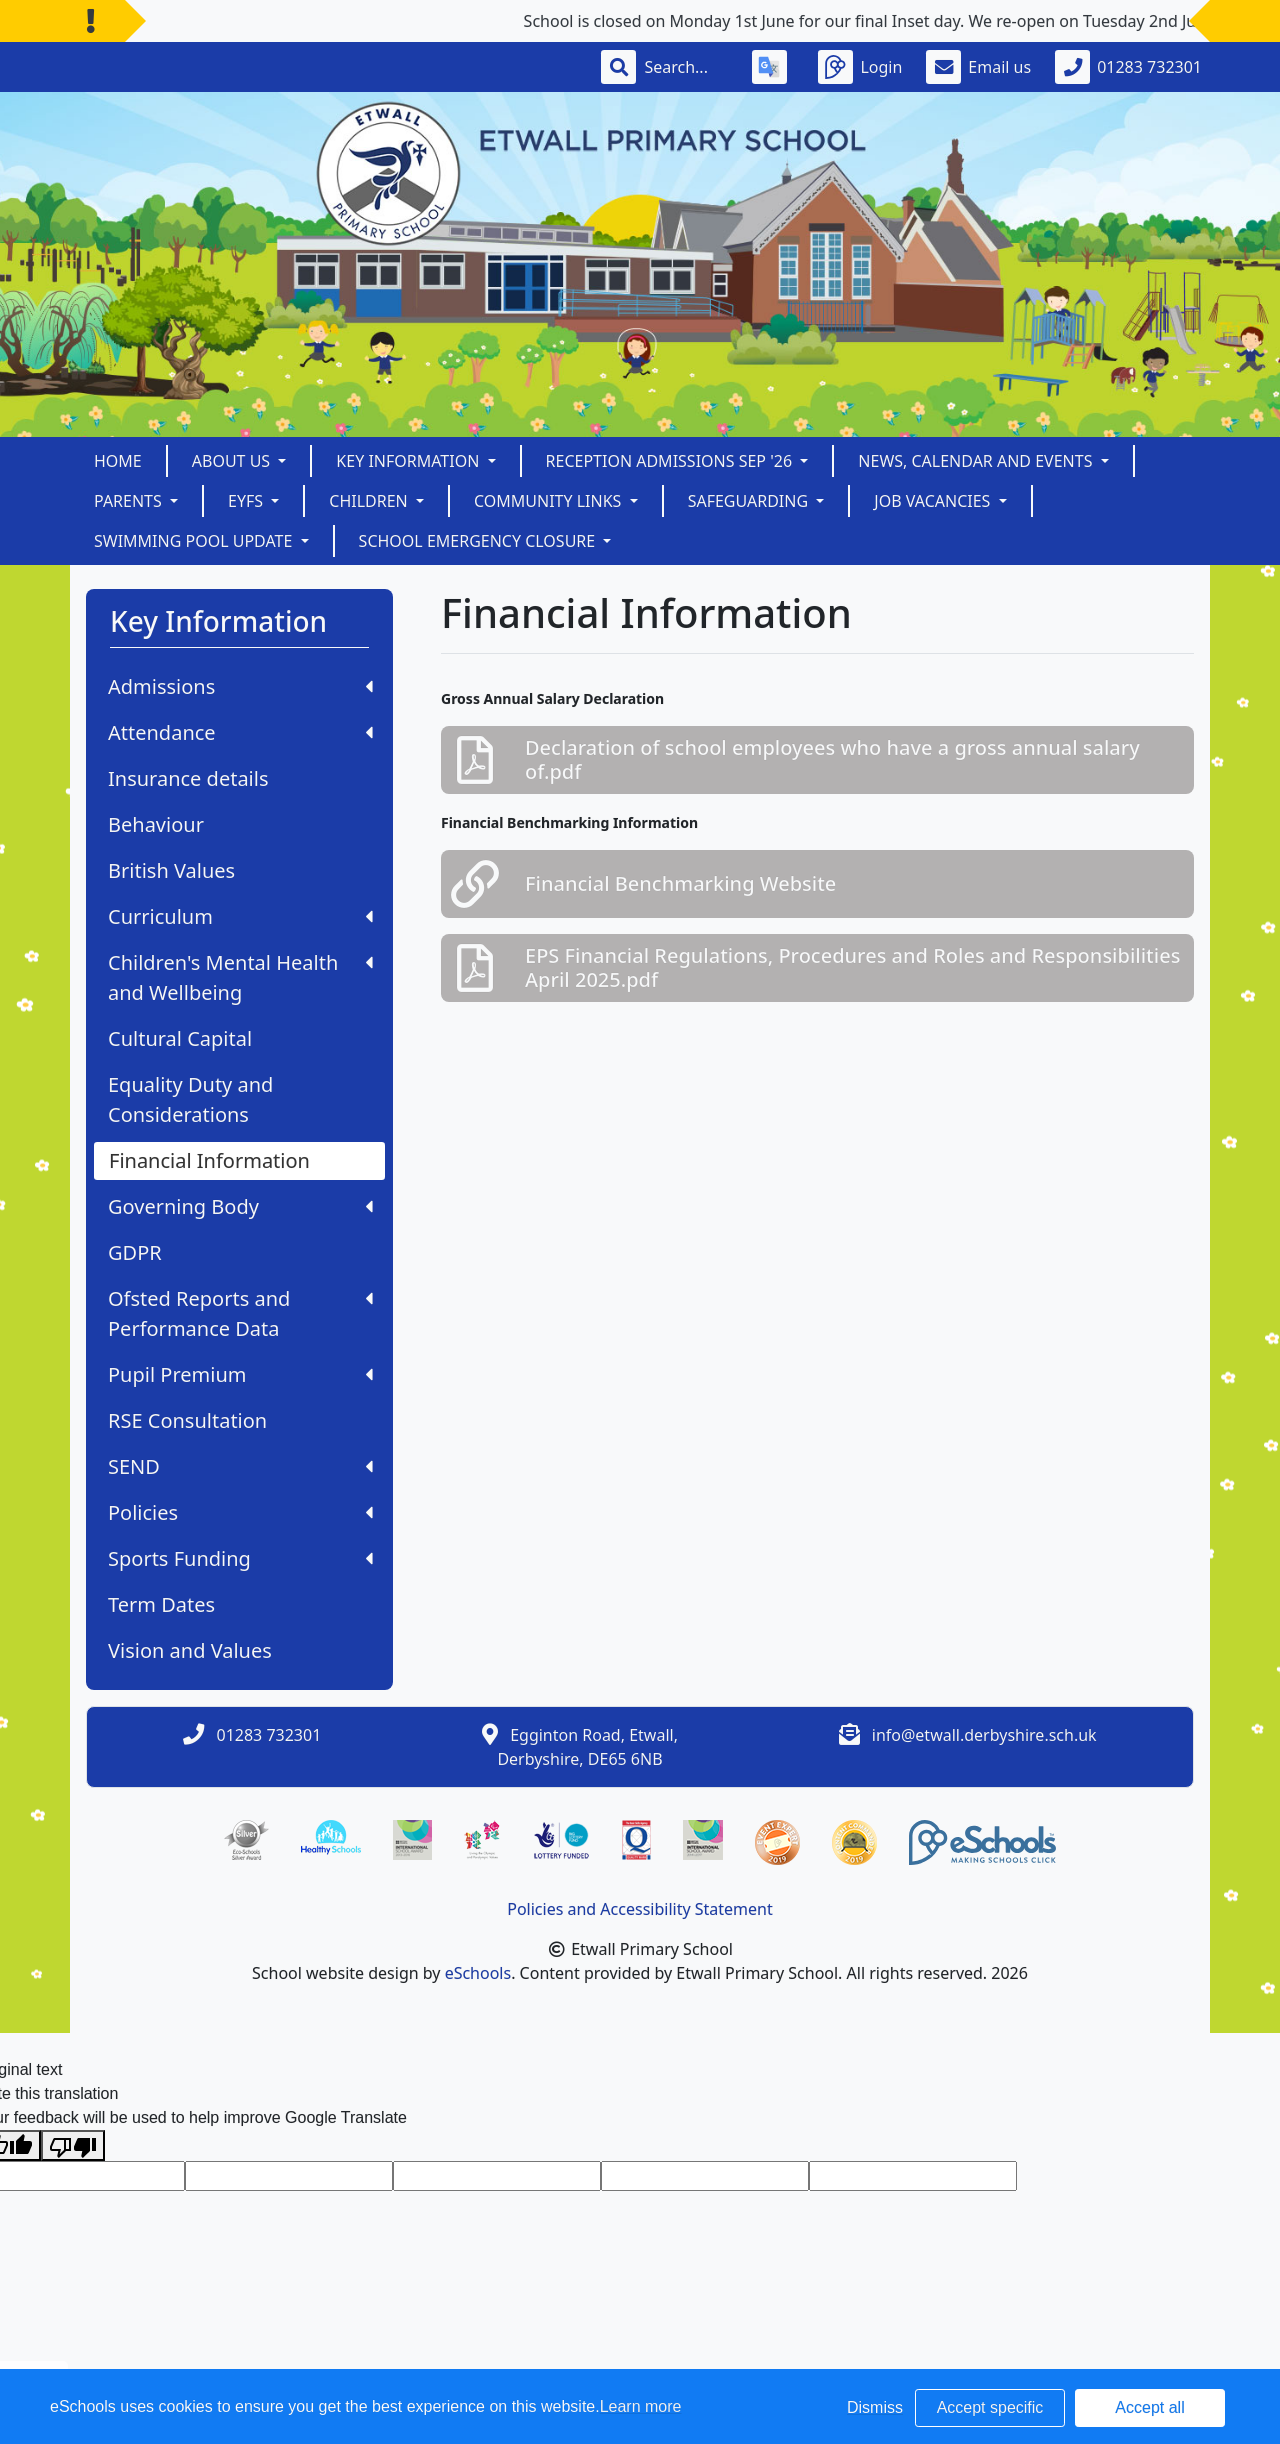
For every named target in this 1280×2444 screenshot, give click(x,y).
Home (118, 461)
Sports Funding (240, 1558)
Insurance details (188, 778)
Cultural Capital (180, 1038)
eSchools (478, 1973)
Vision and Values (190, 1650)
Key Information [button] (409, 461)
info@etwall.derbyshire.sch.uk (984, 1735)
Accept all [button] (1149, 2407)
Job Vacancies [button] (934, 501)
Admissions (240, 686)
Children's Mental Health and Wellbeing (240, 977)
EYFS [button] (247, 501)
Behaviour (156, 824)
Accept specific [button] (990, 2407)
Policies (240, 1512)
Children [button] (370, 501)
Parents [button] (130, 501)
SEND (240, 1466)
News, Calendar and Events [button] (977, 461)
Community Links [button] (550, 501)
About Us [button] (233, 461)
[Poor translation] (73, 2145)
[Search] (686, 67)
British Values (171, 870)
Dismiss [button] (875, 2407)
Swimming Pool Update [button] (195, 541)
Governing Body (240, 1206)
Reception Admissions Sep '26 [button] (671, 461)
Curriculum (240, 916)
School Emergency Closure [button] (479, 541)
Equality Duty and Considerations (190, 1099)
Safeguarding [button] (750, 501)
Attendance (240, 732)
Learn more (641, 2406)
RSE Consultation (187, 1420)
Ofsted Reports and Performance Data (240, 1313)
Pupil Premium (240, 1374)
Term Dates (161, 1604)
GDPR (135, 1252)
